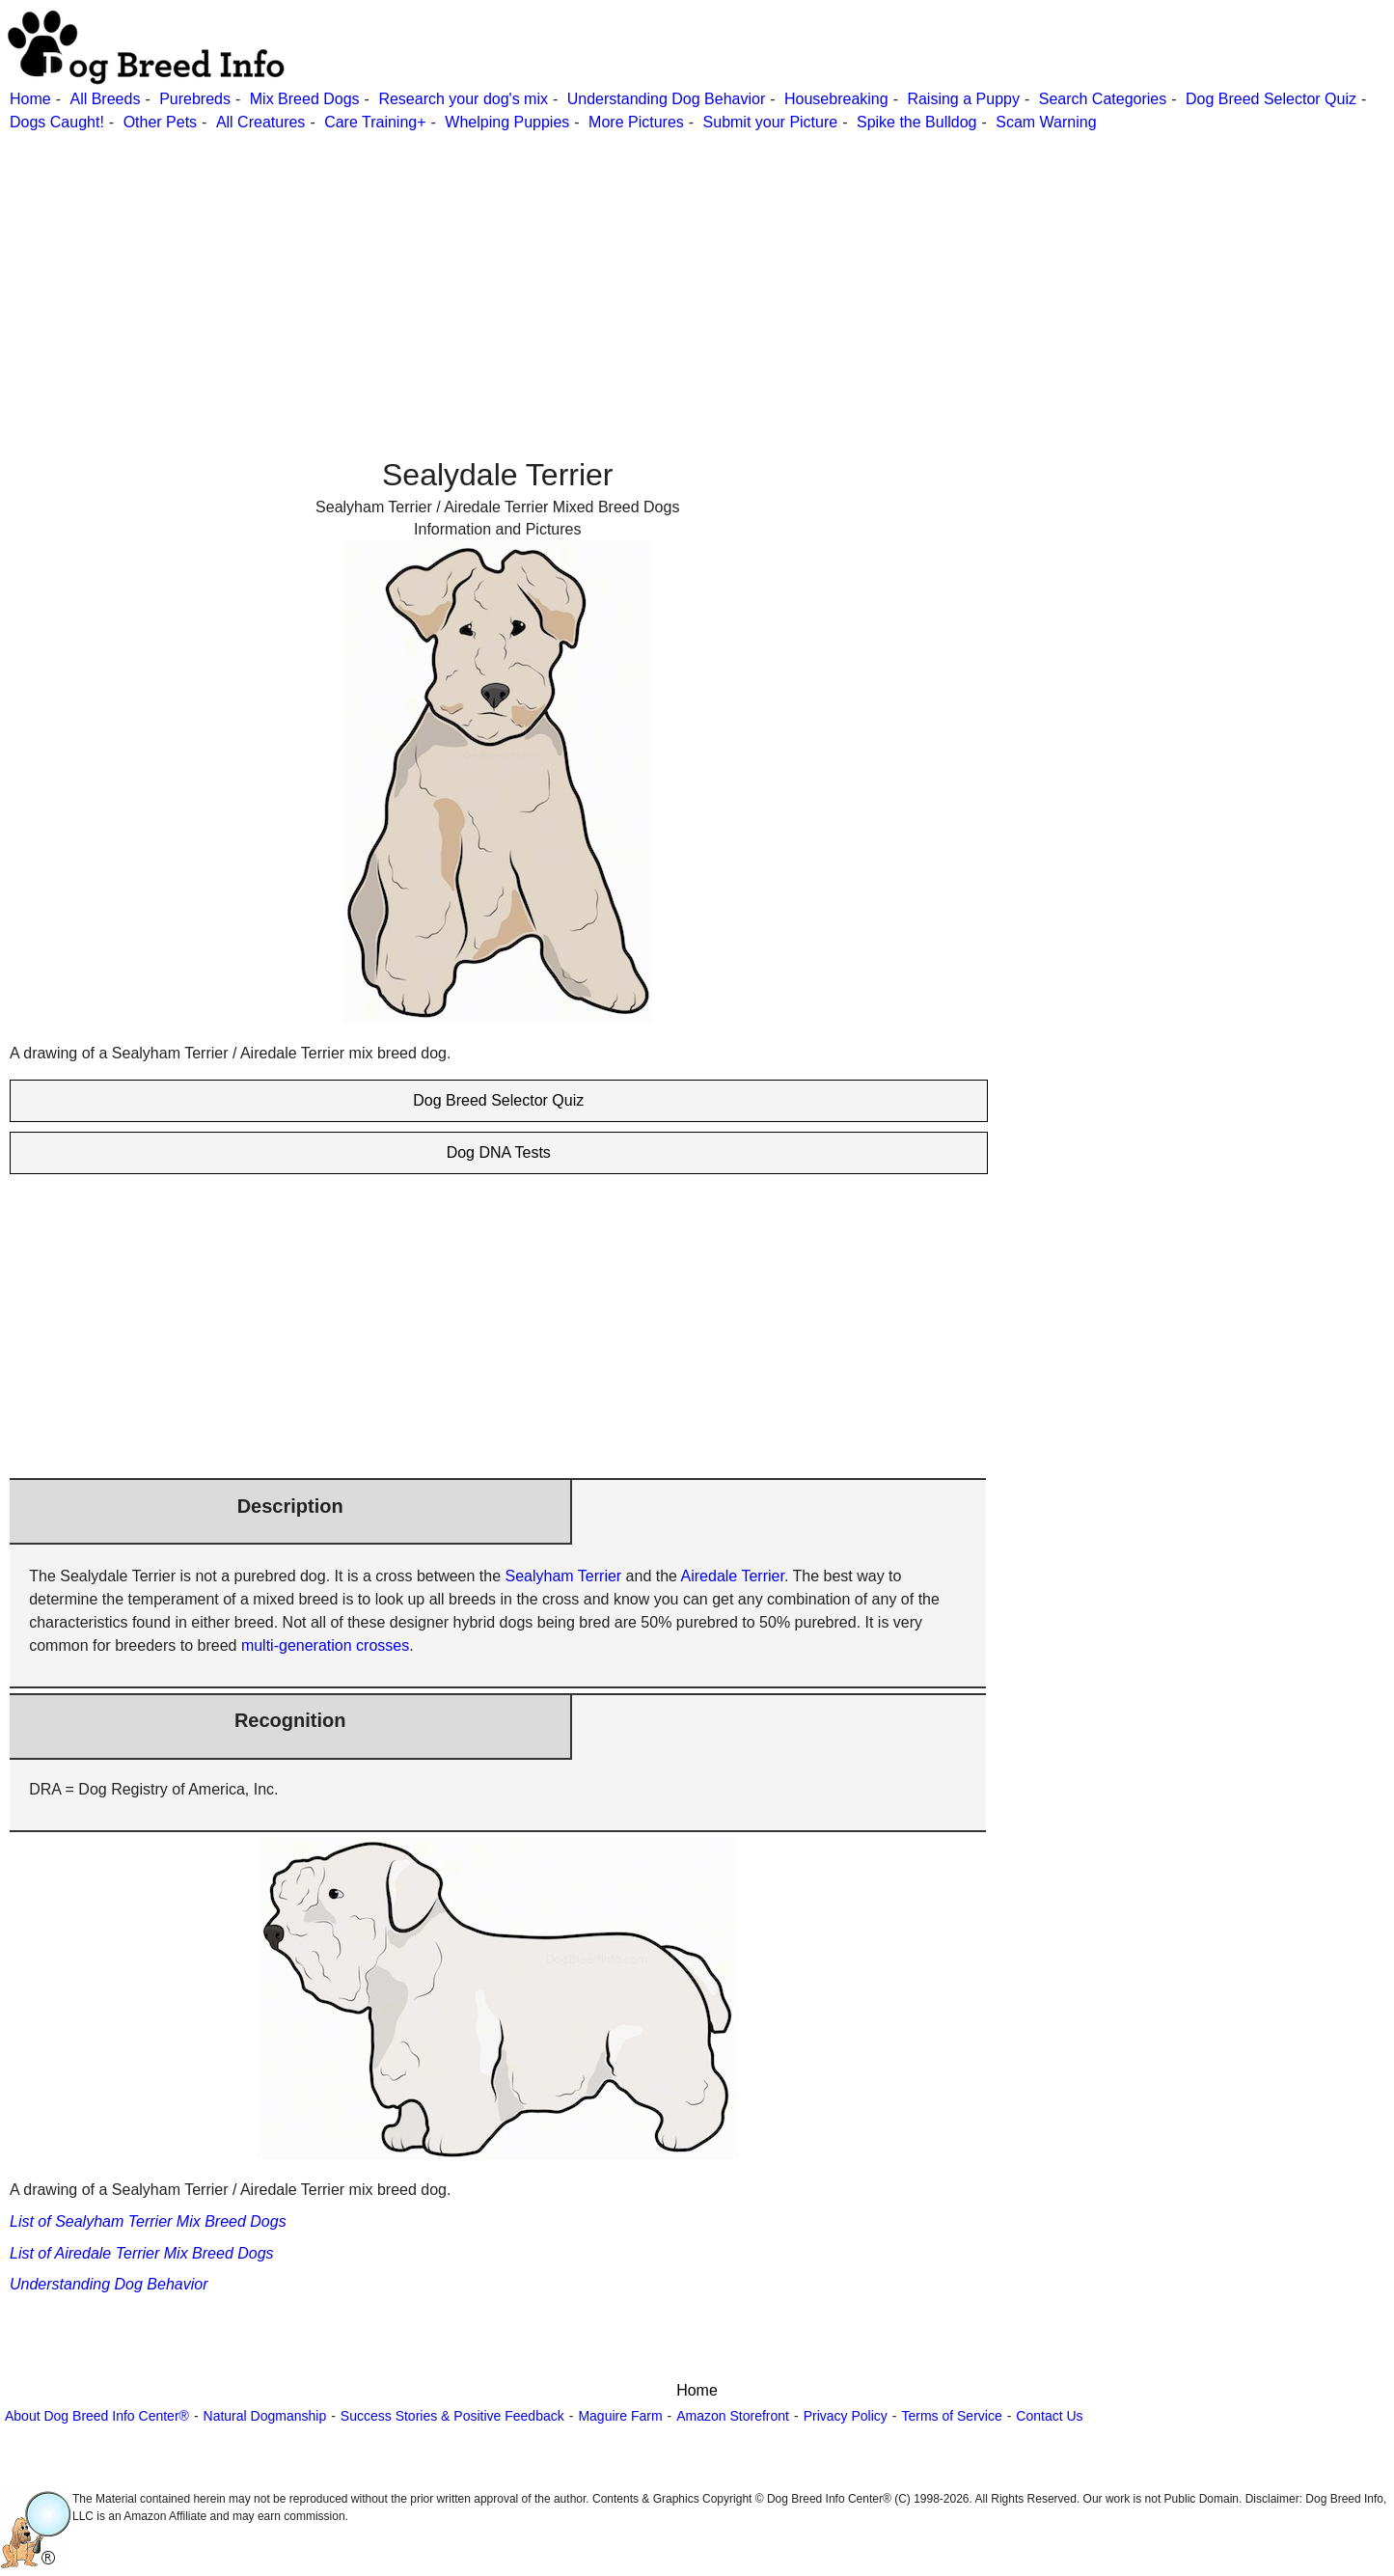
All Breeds (104, 99)
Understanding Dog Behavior (666, 99)
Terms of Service (951, 2416)
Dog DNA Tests (499, 1152)
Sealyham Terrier (564, 1576)
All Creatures (260, 122)
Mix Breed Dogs (305, 99)
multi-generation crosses (325, 1645)
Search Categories (1103, 99)
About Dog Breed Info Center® (97, 2416)
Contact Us (1049, 2416)
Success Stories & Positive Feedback (452, 2416)
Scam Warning (1046, 122)
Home (30, 99)
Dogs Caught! (57, 122)
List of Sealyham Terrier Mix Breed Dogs (148, 2221)
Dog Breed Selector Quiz (1271, 99)
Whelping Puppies (507, 122)
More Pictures (636, 122)
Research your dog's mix (463, 99)
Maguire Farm (620, 2416)
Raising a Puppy (963, 99)
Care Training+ (374, 122)
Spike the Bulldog (917, 122)
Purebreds (195, 99)
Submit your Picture (770, 122)
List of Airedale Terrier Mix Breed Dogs (142, 2253)
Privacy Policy (846, 2416)
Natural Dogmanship (265, 2416)
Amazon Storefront (732, 2416)
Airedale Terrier (732, 1576)
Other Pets (160, 122)
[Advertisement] (579, 269)
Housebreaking (836, 99)
